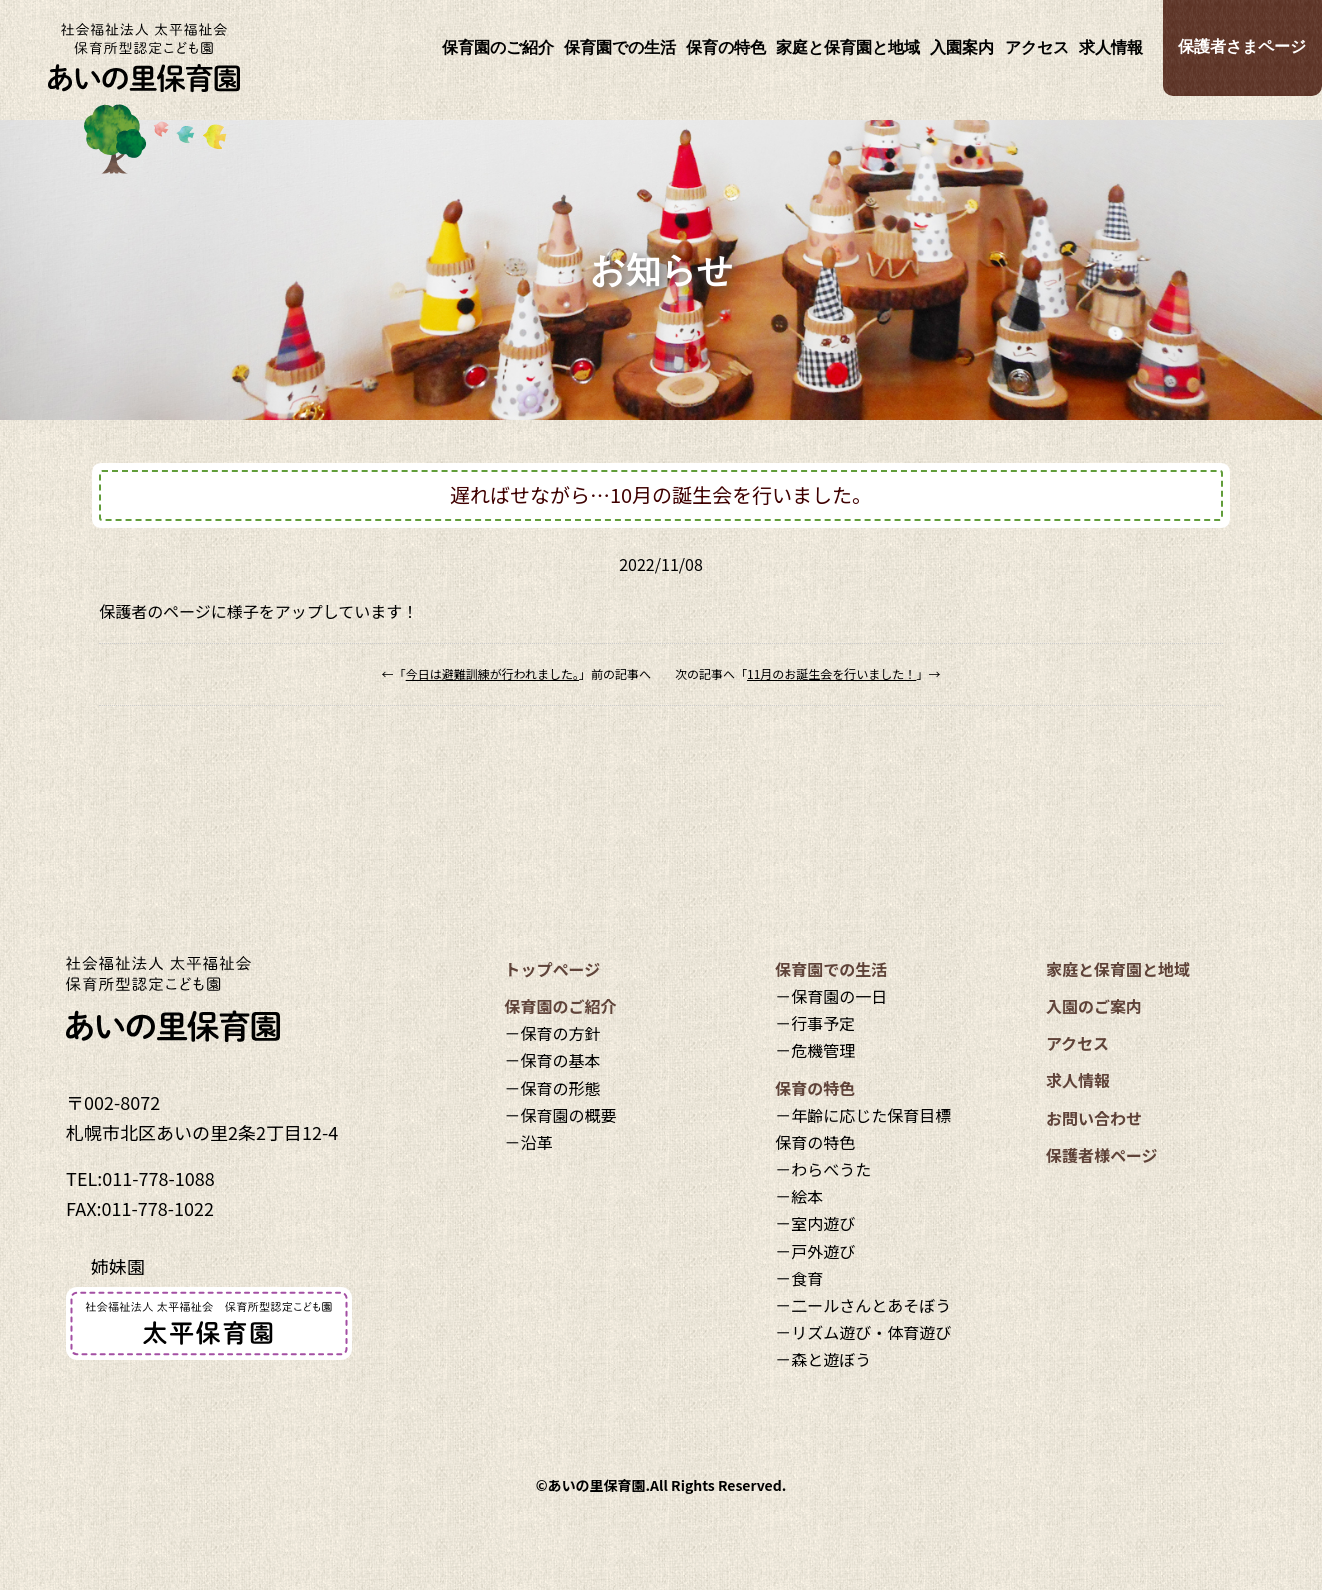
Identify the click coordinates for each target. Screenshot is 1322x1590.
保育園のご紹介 (498, 47)
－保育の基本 (553, 1060)
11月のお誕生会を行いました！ (831, 673)
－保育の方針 (553, 1033)
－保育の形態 (553, 1088)
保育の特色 (726, 47)
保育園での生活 (620, 47)
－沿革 (529, 1142)
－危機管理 (815, 1050)
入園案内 (962, 47)
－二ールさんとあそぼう (863, 1305)
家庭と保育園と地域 (848, 47)
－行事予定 (815, 1023)
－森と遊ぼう (823, 1359)
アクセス (1037, 47)
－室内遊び (815, 1223)
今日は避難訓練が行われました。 (492, 673)
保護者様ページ (1102, 1155)
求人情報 (1111, 47)
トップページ (553, 969)
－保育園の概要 (561, 1115)
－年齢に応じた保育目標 (863, 1115)
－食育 (799, 1278)
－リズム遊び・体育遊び (863, 1332)
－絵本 (799, 1196)
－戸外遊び (815, 1251)
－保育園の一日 (831, 996)
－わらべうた (823, 1169)
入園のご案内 (1094, 1006)
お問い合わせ (1094, 1118)
